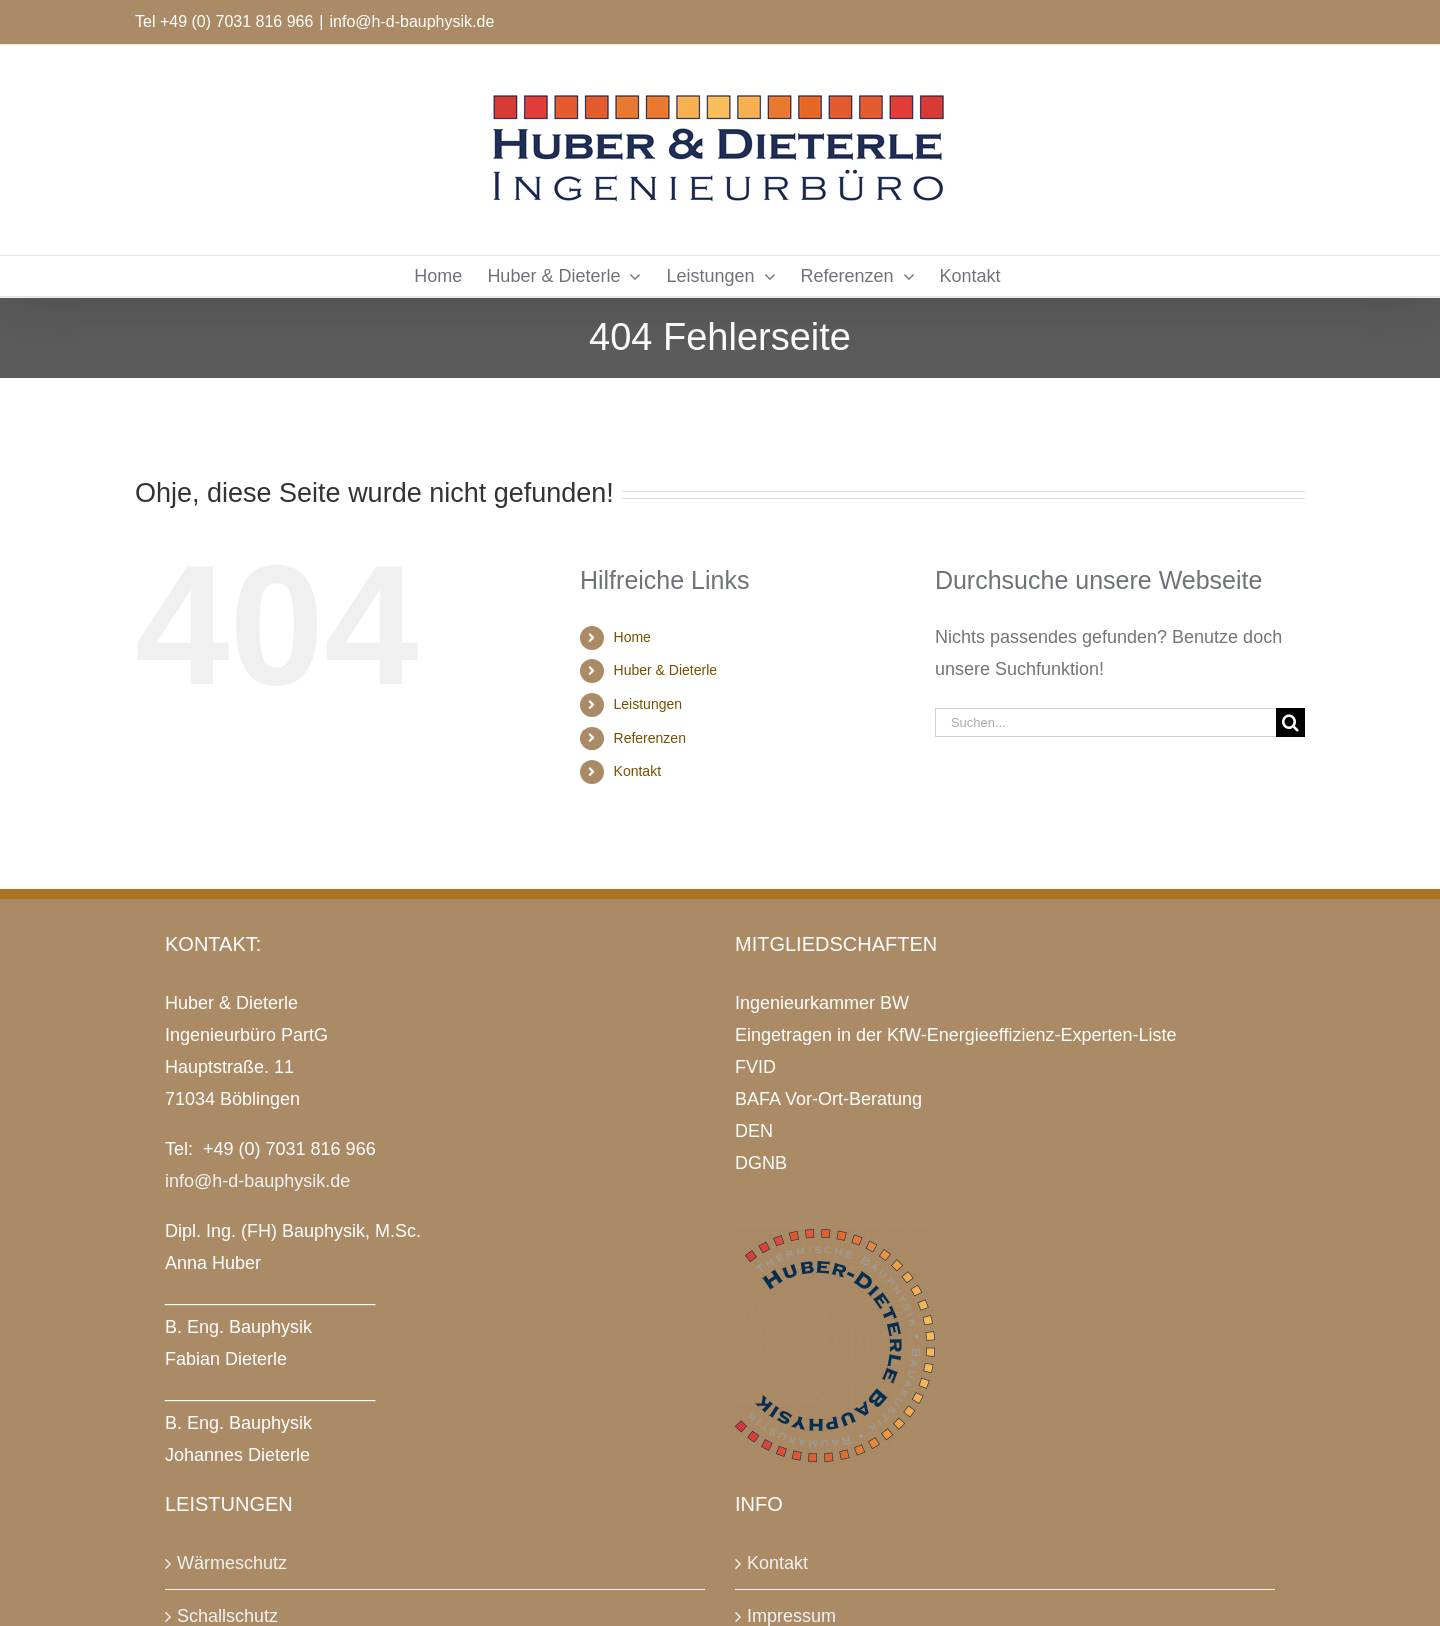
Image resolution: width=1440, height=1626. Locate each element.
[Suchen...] (1105, 722)
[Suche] (1290, 722)
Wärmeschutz (232, 1563)
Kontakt (637, 771)
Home (632, 637)
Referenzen (650, 738)
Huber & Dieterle (666, 670)
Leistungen (648, 704)
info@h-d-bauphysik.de (412, 21)
